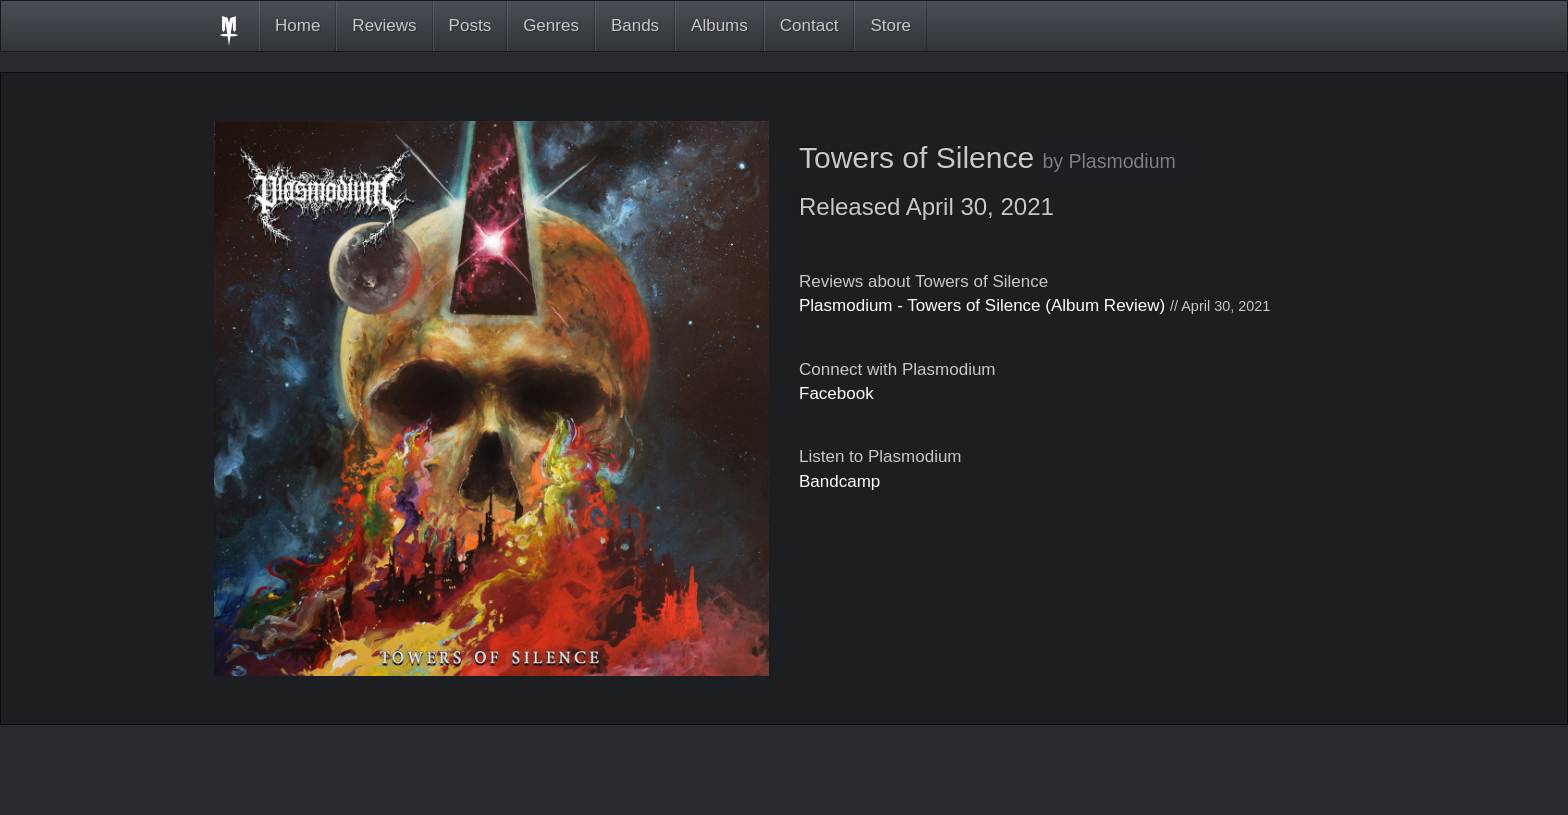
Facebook (836, 393)
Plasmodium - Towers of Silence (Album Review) (982, 305)
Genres (551, 25)
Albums (719, 25)
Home (297, 25)
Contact (809, 25)
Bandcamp (839, 481)
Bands (635, 25)
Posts (470, 25)
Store (890, 25)
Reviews (384, 25)
